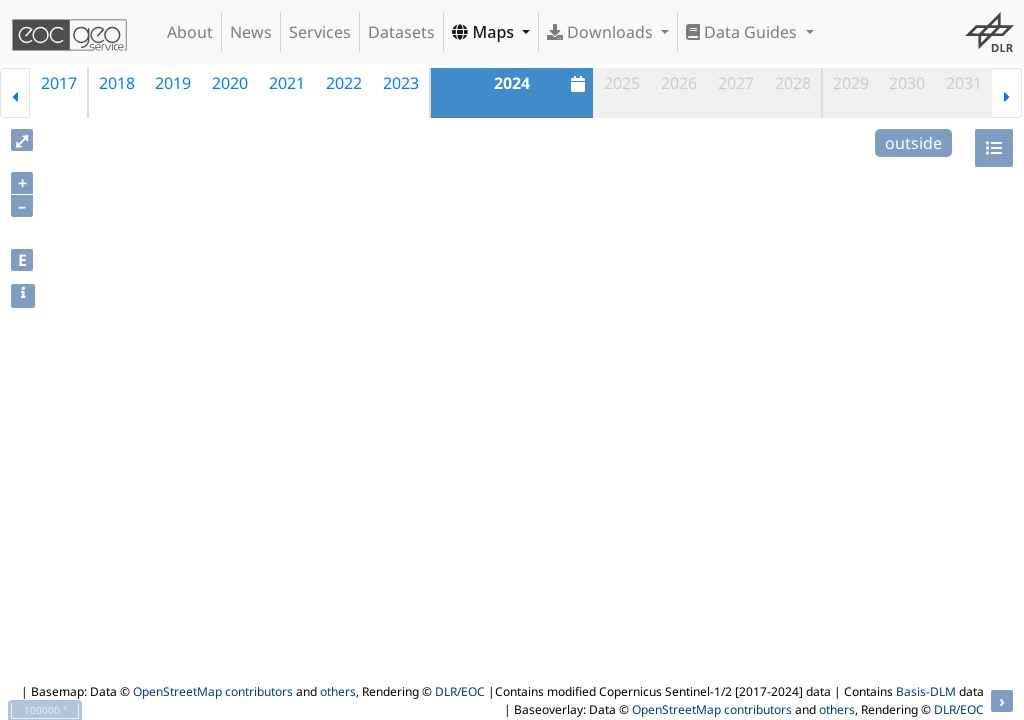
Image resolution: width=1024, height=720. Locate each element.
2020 (230, 83)
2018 (117, 83)
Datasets (401, 32)
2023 (401, 83)
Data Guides (743, 32)
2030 (907, 83)
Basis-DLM (926, 691)
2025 (622, 83)
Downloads (602, 32)
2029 (851, 83)
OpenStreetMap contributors (213, 691)
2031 (964, 83)
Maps (485, 32)
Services (320, 32)
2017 (59, 83)
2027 (736, 83)
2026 (679, 83)
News (251, 32)
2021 (287, 83)
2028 (793, 83)
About (190, 32)
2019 (173, 83)
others (338, 691)
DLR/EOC (460, 691)
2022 (344, 83)
